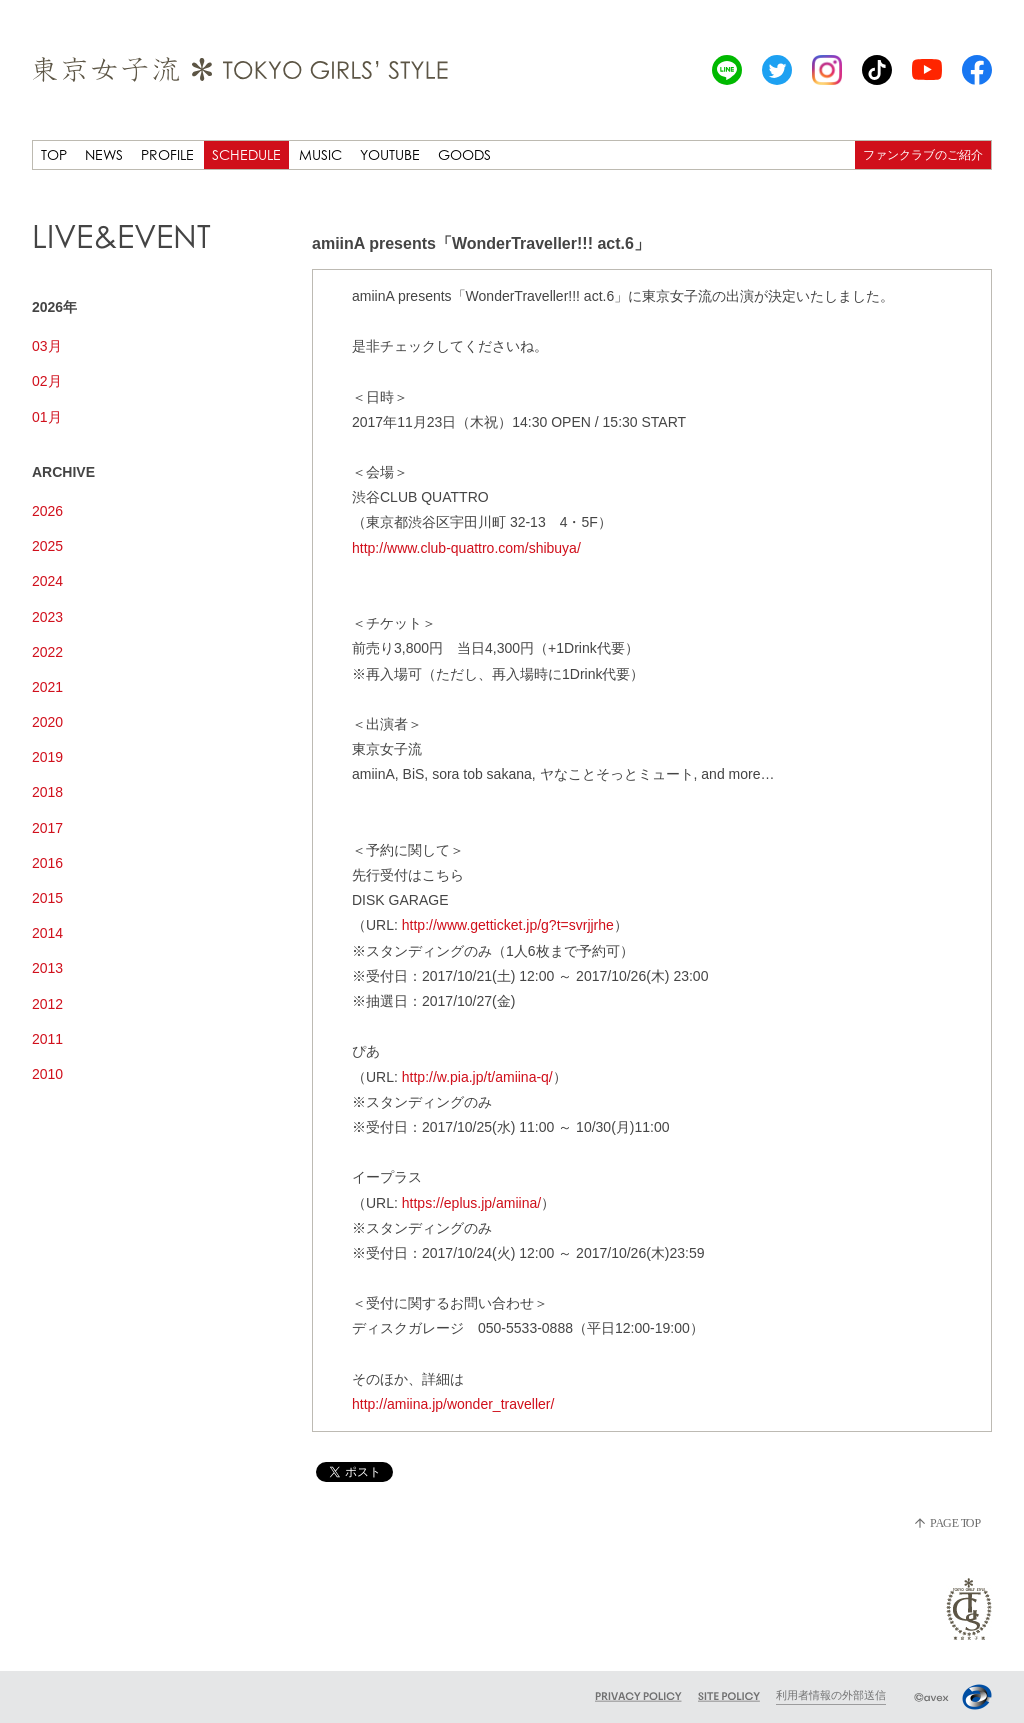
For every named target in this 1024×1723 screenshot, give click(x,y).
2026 (47, 511)
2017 (47, 828)
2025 (47, 546)
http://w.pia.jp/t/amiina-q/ (477, 1077)
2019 (47, 757)
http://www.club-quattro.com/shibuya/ (466, 548)
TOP (54, 154)
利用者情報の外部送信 (831, 1695)
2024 (47, 581)
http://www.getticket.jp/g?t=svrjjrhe (508, 925)
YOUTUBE (390, 154)
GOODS (464, 154)
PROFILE (167, 154)
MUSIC (320, 154)
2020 (47, 722)
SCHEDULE (246, 154)
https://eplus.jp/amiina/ (471, 1203)
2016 (47, 863)
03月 (47, 346)
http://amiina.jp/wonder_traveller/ (453, 1404)
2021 (47, 687)
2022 (47, 652)
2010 (47, 1074)
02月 (47, 381)
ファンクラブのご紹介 (923, 154)
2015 (47, 898)
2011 (47, 1039)
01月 (47, 417)
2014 (47, 933)
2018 (47, 792)
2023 (47, 617)
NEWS (104, 154)
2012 (47, 1004)
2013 (47, 968)
